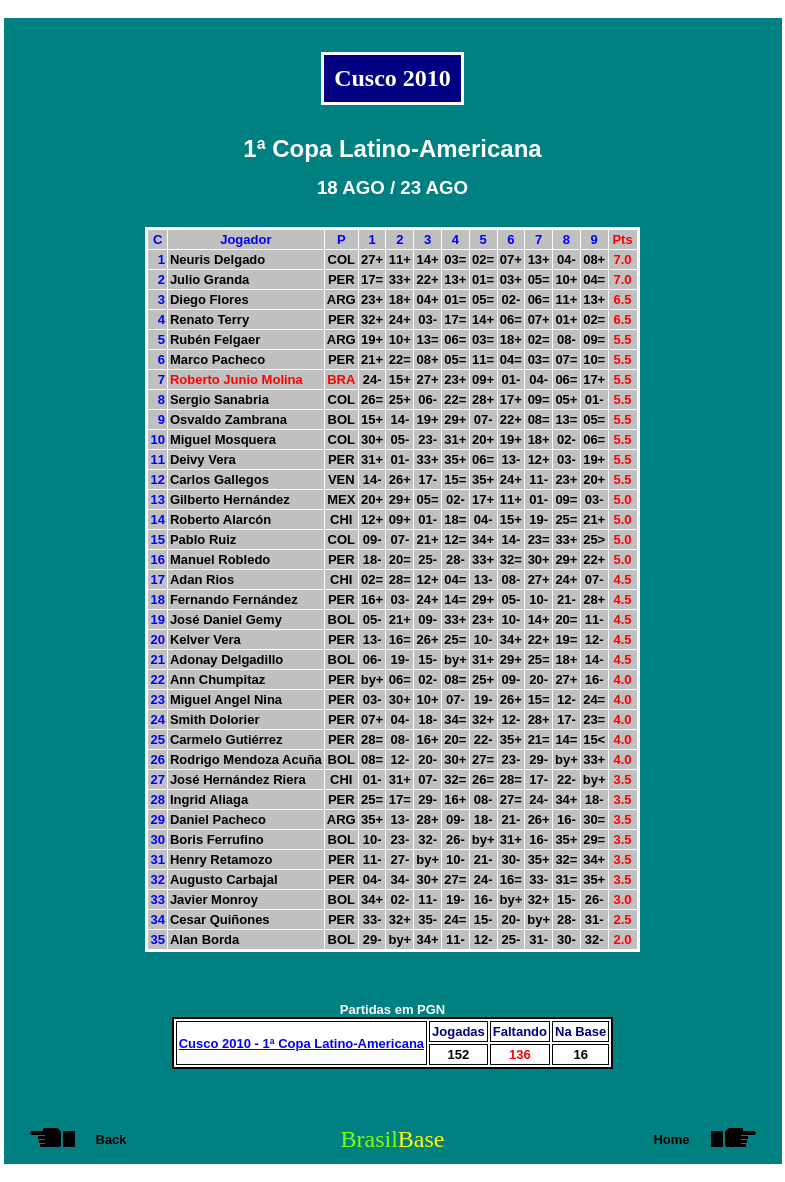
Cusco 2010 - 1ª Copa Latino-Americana (301, 1043)
